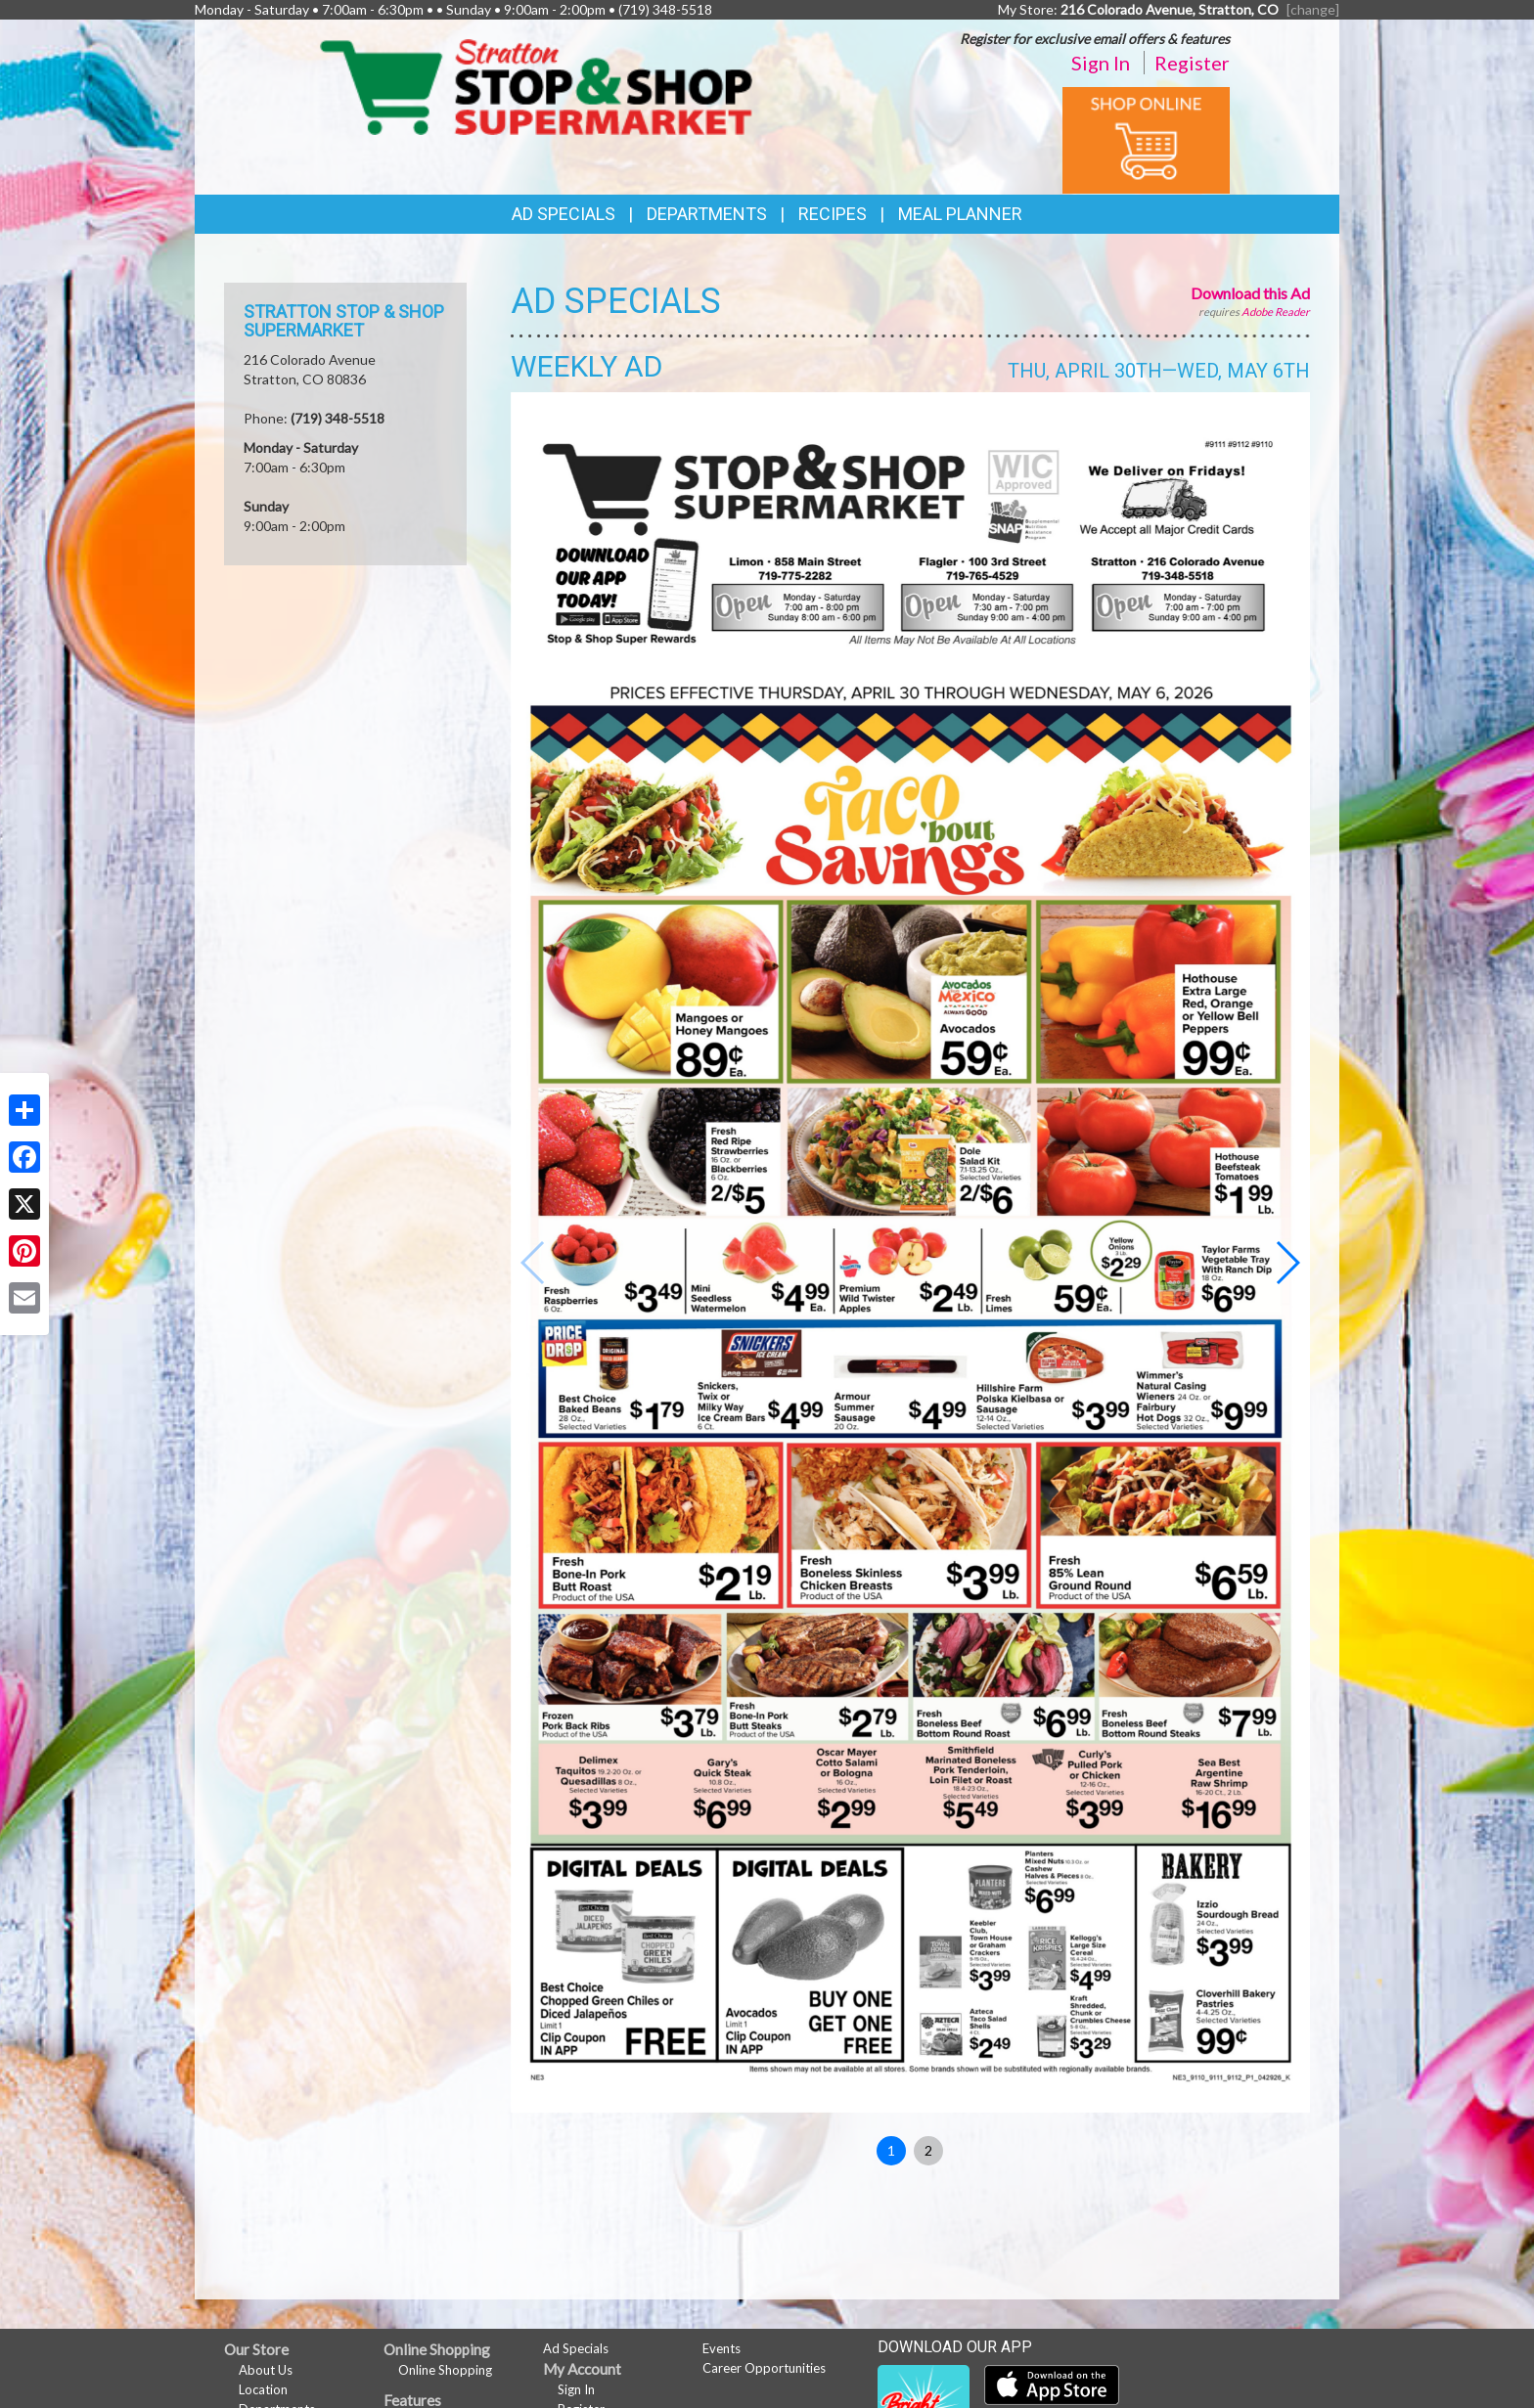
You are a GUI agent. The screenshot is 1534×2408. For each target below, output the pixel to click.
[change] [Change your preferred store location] (1312, 9)
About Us (266, 2370)
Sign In (1100, 62)
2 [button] (928, 2150)
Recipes (832, 213)
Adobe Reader (1275, 311)
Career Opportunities (764, 2368)
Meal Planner (960, 213)
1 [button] (891, 2150)
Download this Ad (1250, 293)
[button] (1287, 1262)
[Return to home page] (536, 85)
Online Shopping (445, 2370)
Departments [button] (707, 213)
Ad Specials (563, 213)
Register (1192, 62)
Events (721, 2348)
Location (263, 2389)
